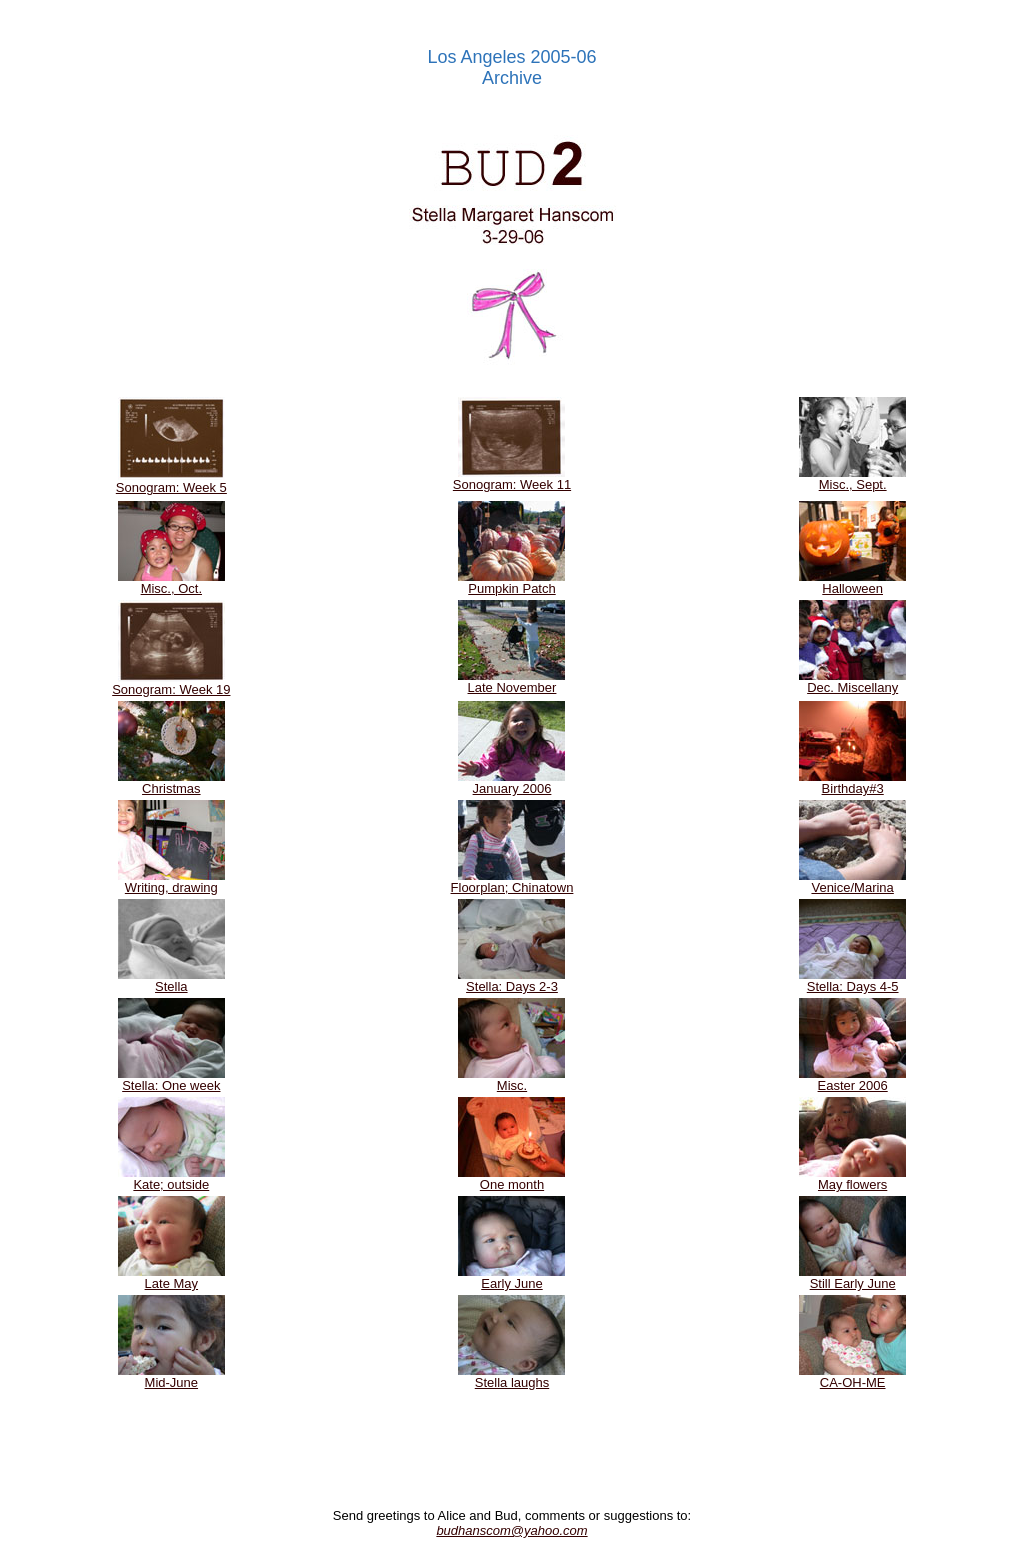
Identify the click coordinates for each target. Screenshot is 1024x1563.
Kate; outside (171, 1178)
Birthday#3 (852, 782)
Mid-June (171, 1376)
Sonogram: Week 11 (512, 478)
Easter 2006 (852, 1079)
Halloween (852, 582)
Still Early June (852, 1277)
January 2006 (511, 782)
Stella (171, 980)
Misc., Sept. (852, 478)
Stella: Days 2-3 (511, 980)
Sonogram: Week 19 (171, 683)
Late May (171, 1277)
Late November (511, 681)
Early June (511, 1277)
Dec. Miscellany (852, 681)
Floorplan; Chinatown (512, 881)
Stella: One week (171, 1079)
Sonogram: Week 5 (171, 481)
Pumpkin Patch (511, 582)
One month (511, 1178)
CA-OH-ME (852, 1376)
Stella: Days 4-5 (852, 980)
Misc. (511, 1079)
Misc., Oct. (171, 582)
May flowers (852, 1178)
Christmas (171, 782)
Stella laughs (511, 1376)
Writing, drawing (171, 881)
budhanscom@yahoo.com (511, 1530)
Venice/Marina (852, 881)
